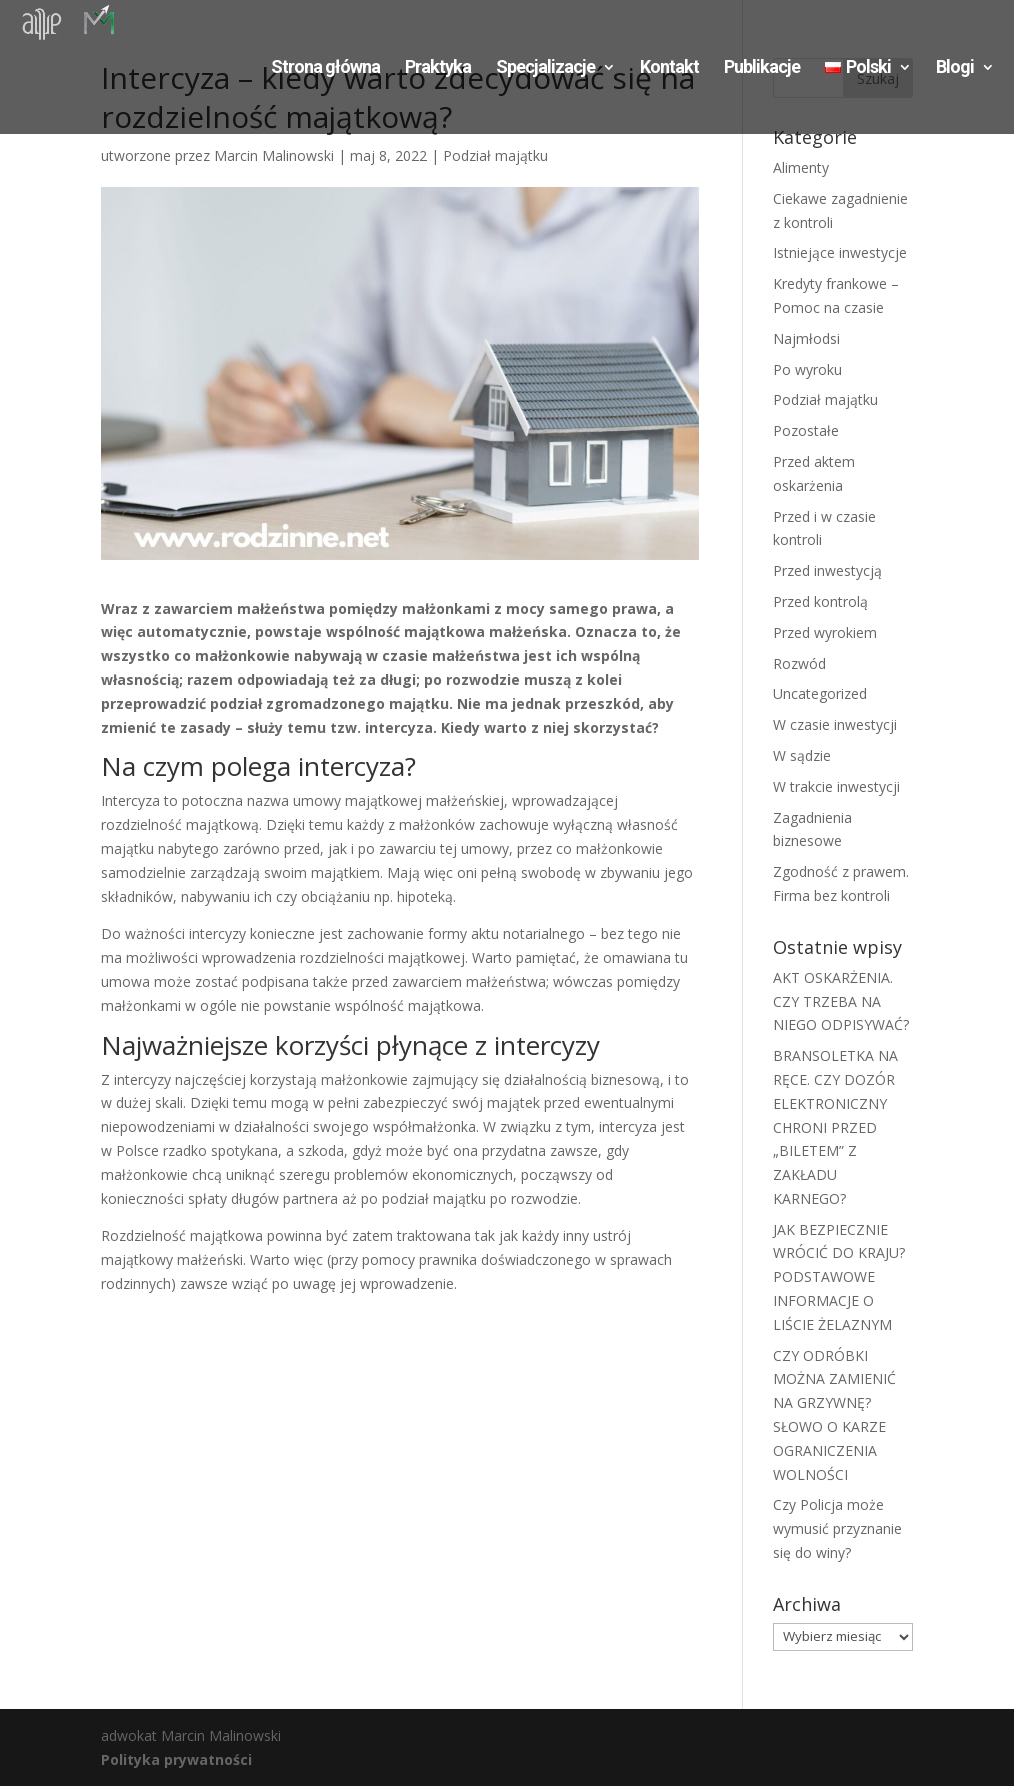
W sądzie (802, 755)
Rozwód (799, 663)
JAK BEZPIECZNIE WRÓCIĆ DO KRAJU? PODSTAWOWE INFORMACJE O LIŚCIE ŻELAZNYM (839, 1277)
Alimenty (801, 167)
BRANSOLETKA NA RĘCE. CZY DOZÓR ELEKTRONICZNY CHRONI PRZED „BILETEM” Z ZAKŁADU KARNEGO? (835, 1127)
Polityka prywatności (176, 1759)
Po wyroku (807, 369)
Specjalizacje (545, 68)
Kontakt (669, 68)
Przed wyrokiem (825, 632)
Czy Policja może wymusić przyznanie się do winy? (837, 1528)
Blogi (955, 68)
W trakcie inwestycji (836, 786)
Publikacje (762, 68)
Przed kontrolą (820, 601)
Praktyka (438, 68)
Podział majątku (495, 155)
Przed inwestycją (827, 570)
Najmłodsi (806, 338)
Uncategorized (820, 693)
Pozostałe (806, 430)
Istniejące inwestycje (840, 252)
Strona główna (325, 68)
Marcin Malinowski (274, 155)
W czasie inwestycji (835, 724)
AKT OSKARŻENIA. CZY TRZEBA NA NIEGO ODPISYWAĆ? (841, 1001)
